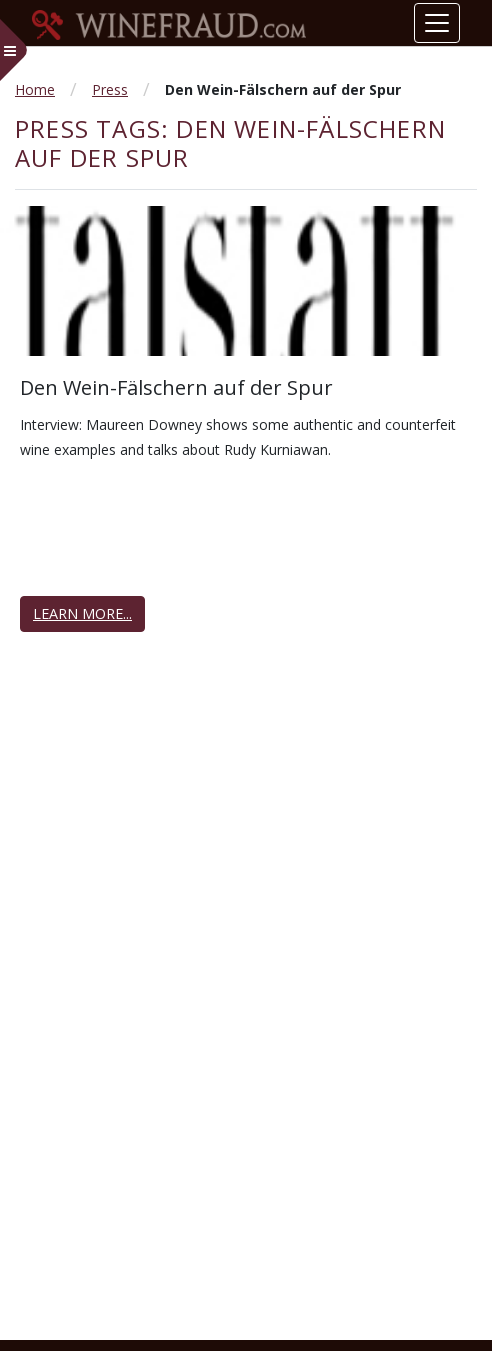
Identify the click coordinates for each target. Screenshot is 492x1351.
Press (110, 89)
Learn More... (82, 613)
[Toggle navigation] (437, 23)
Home (35, 89)
